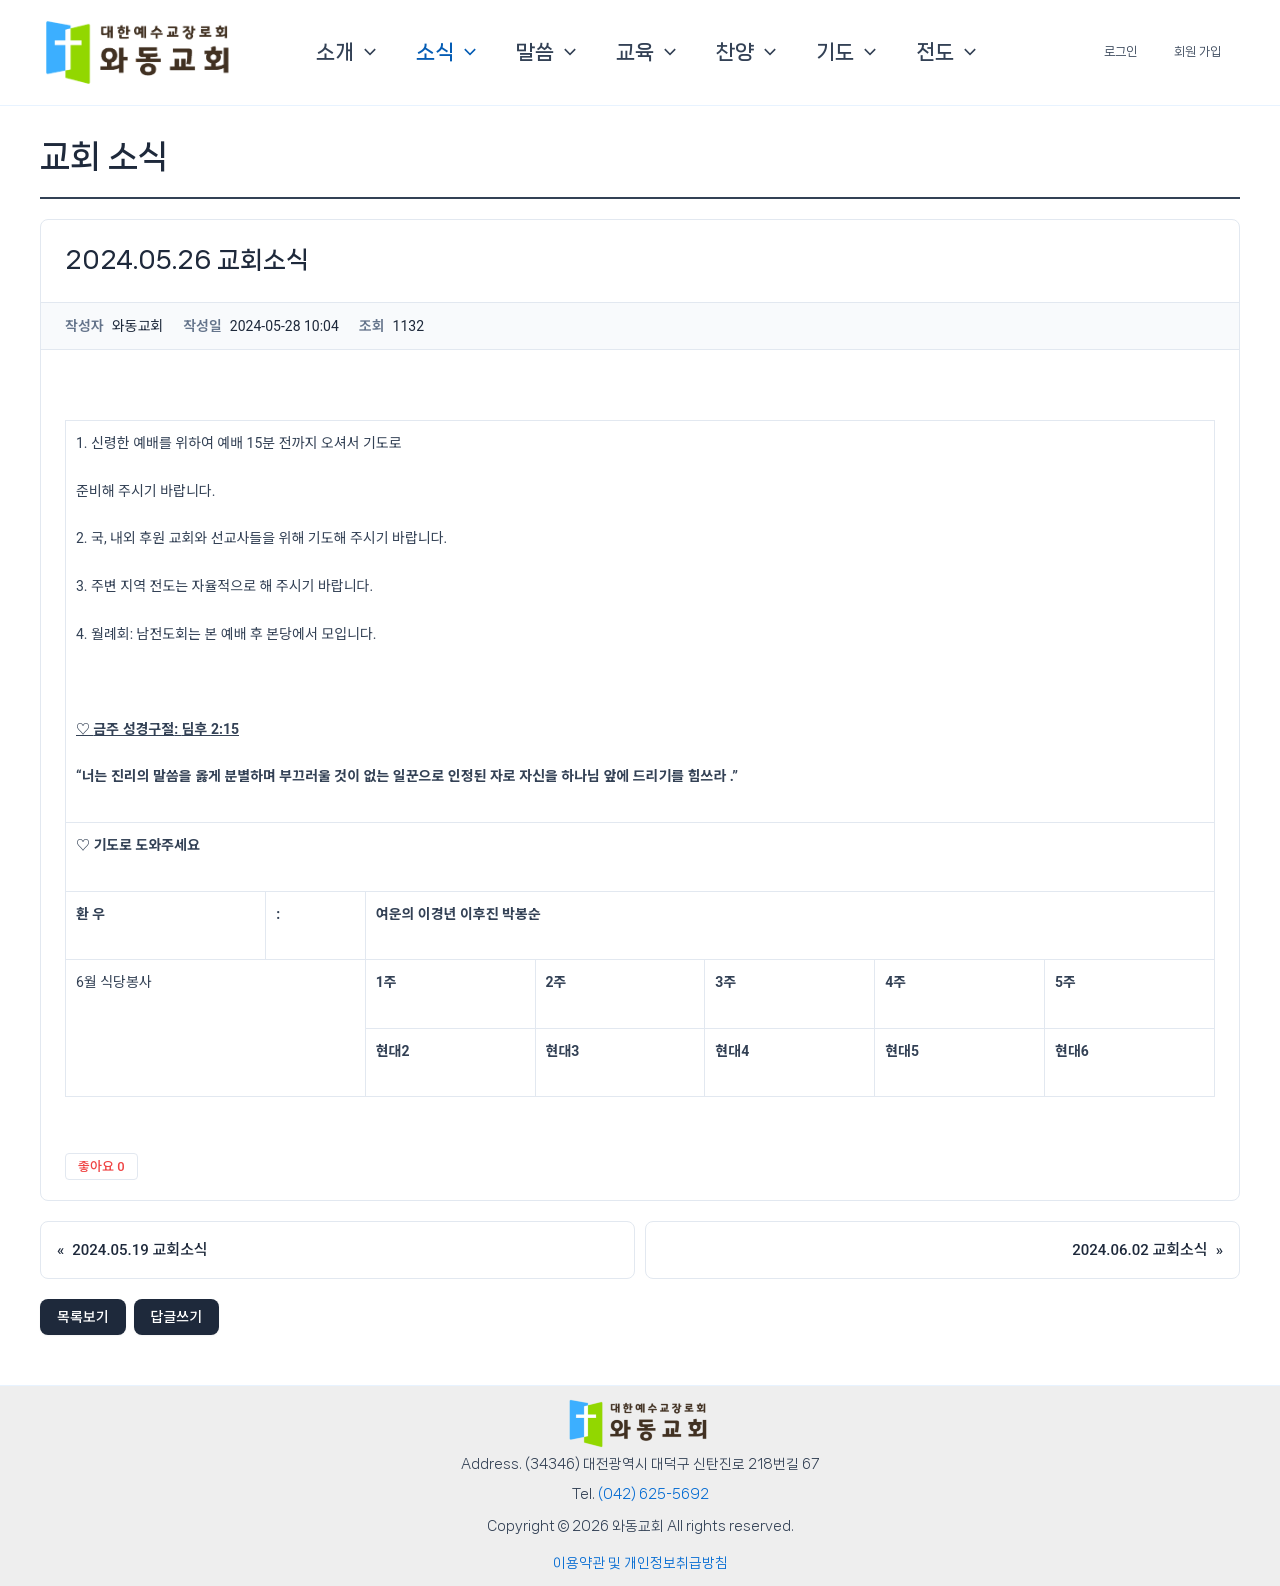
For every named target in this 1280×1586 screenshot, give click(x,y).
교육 (646, 52)
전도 (946, 52)
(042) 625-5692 (653, 1494)
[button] (365, 52)
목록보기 (83, 1317)
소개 (346, 52)
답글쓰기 (177, 1317)
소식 (446, 52)
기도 (846, 52)
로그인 (1140, 51)
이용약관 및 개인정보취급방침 (640, 1563)
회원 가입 (1204, 51)
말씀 (546, 52)
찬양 (746, 52)
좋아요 (101, 1166)
